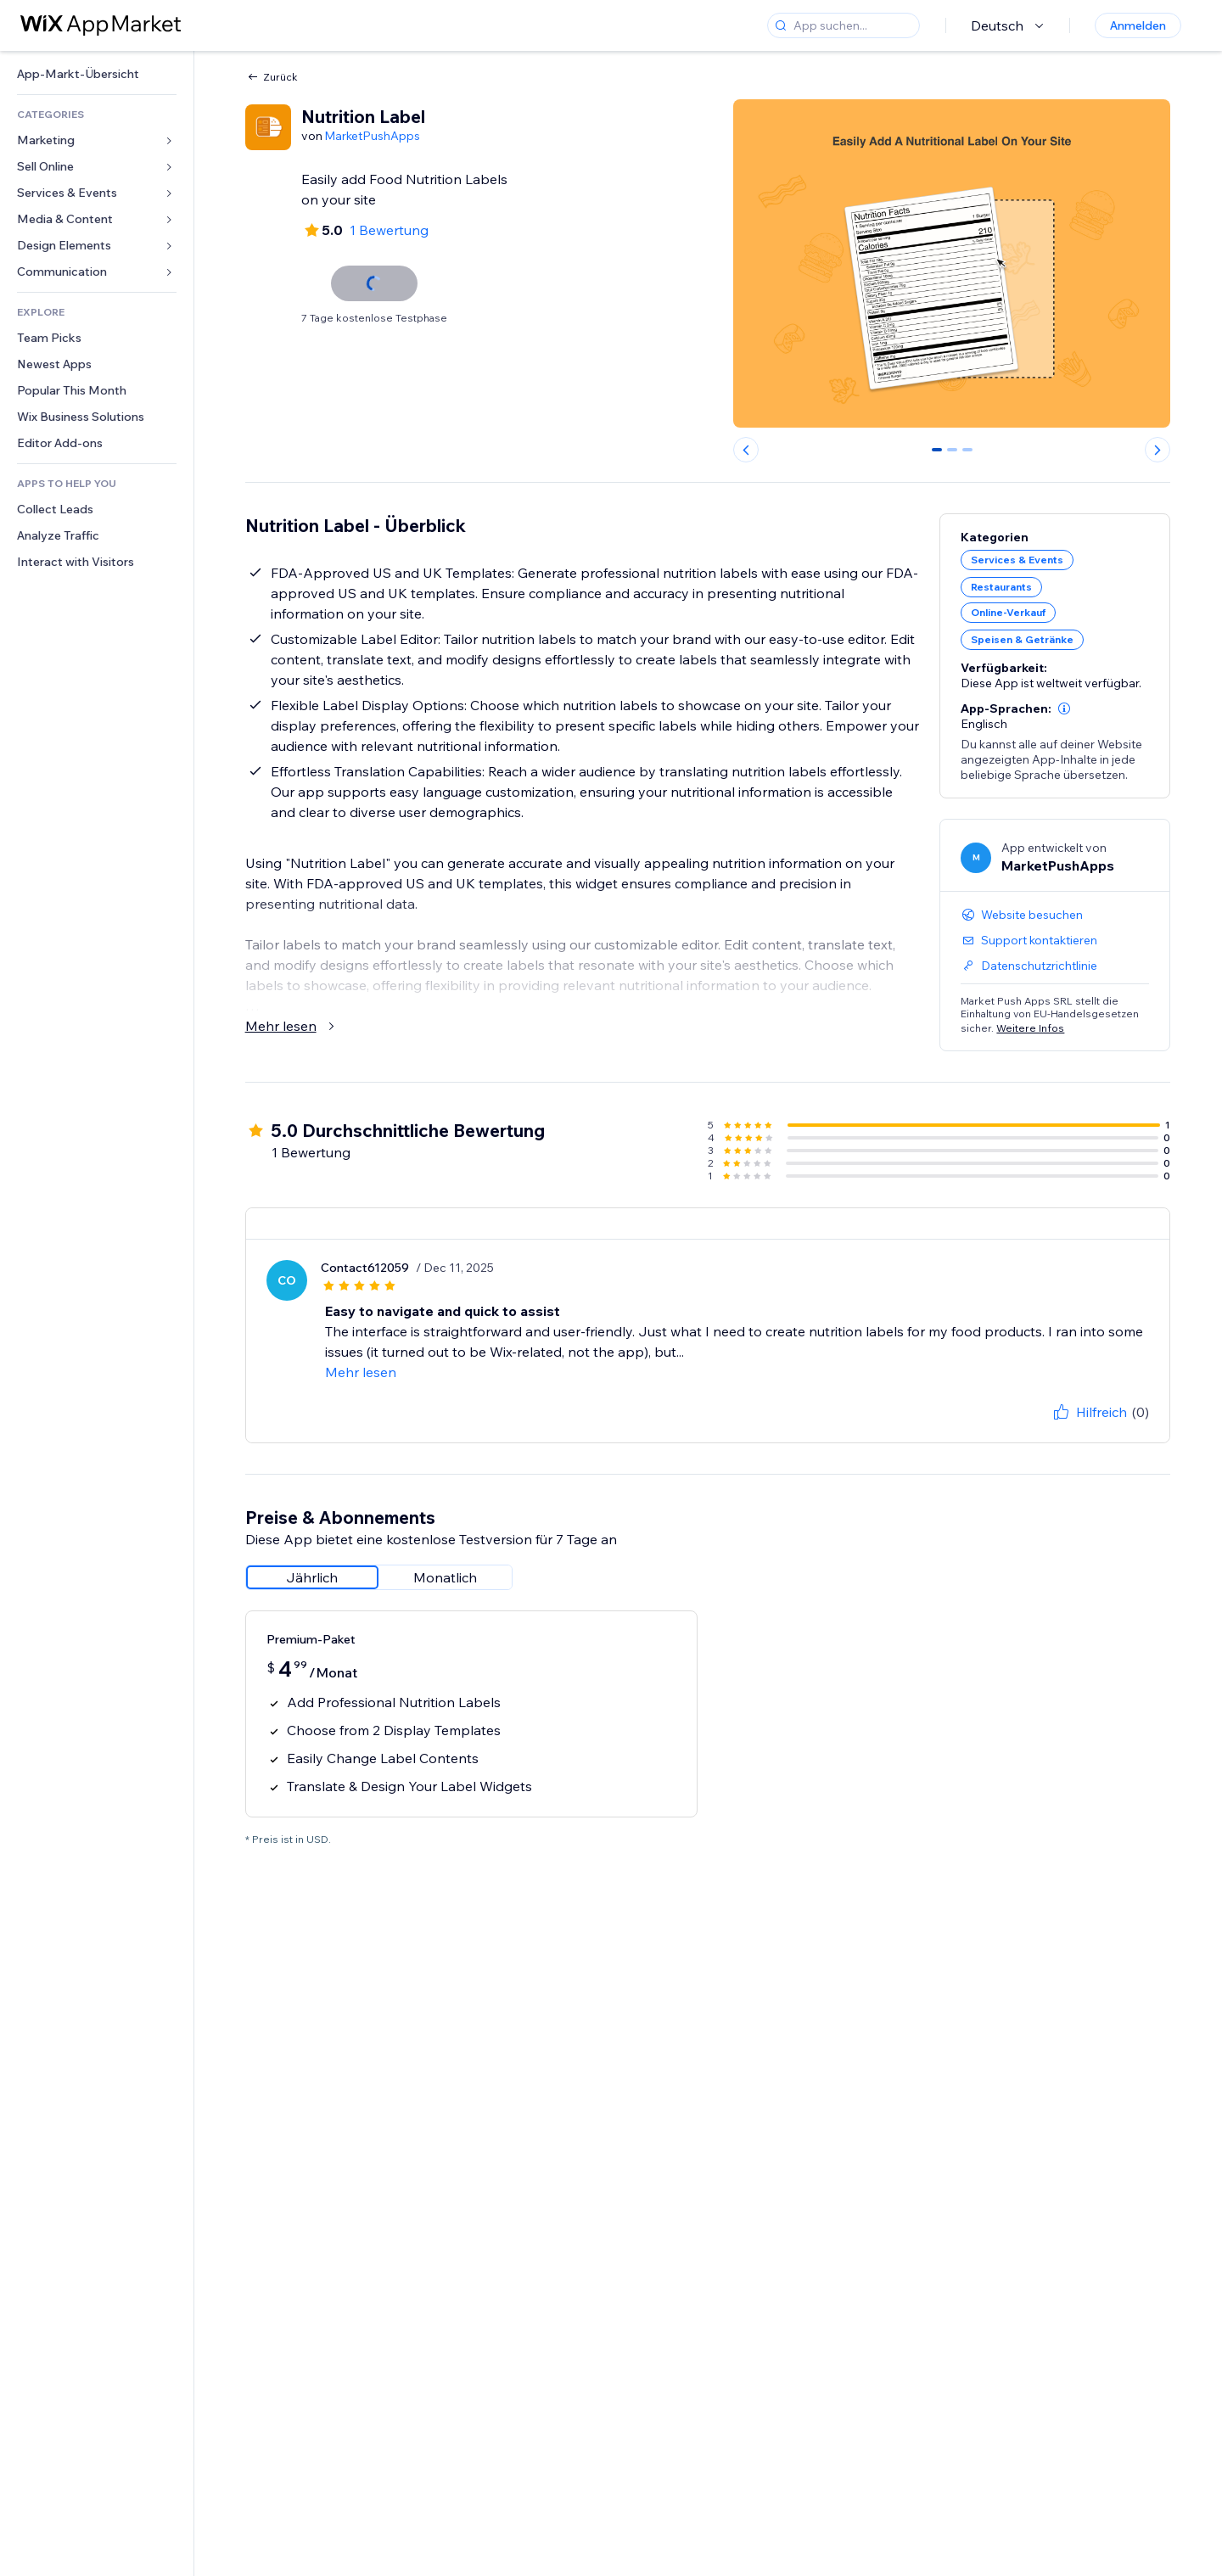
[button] (1064, 708)
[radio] (312, 1577)
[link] (96, 74)
